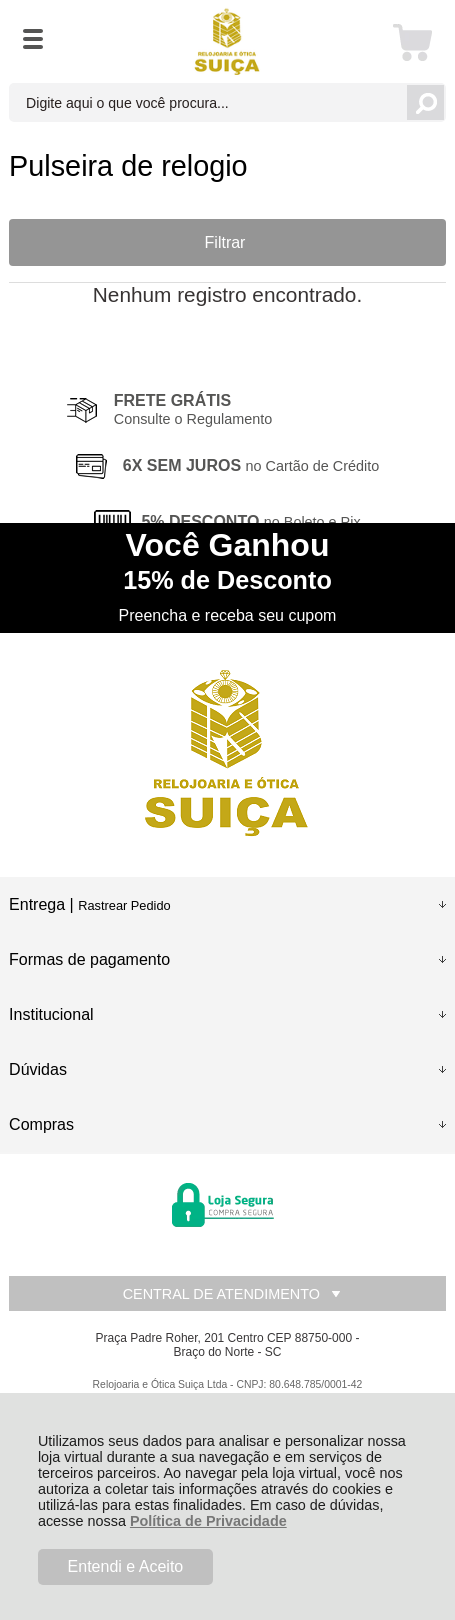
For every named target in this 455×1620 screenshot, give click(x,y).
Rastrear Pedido (124, 905)
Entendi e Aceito (126, 1566)
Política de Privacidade (208, 1521)
